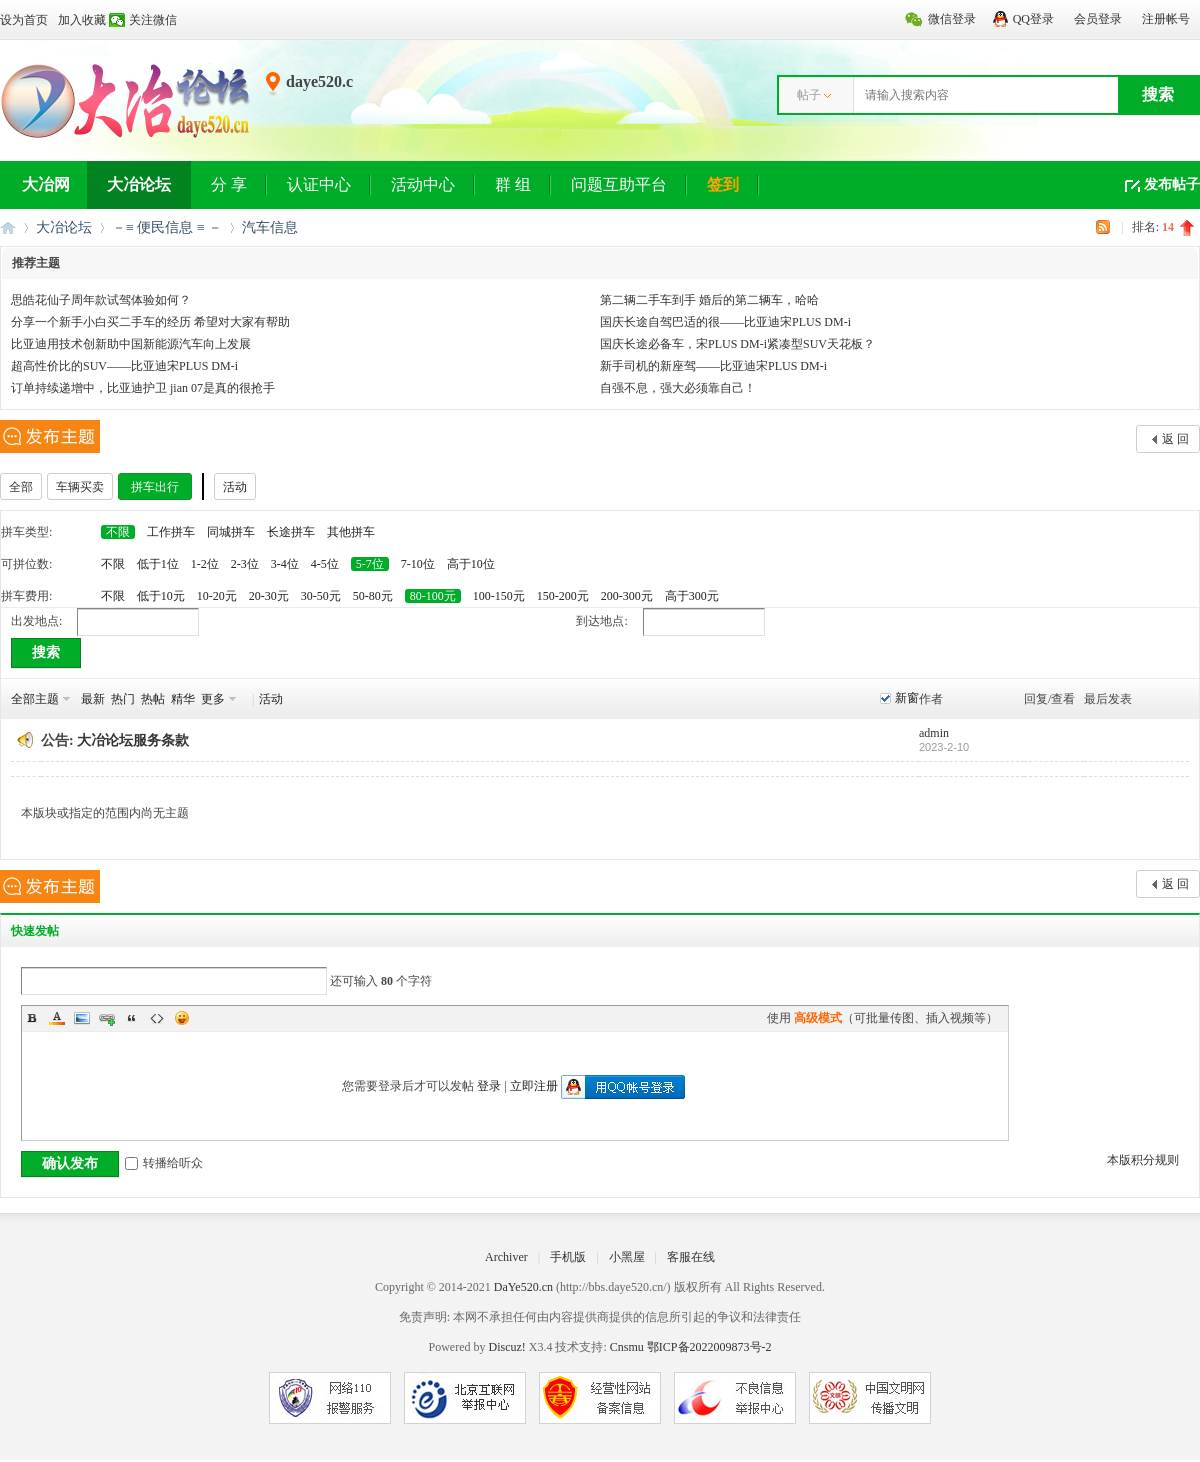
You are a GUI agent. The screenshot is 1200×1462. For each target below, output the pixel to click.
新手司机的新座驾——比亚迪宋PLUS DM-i (713, 366)
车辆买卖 (80, 487)
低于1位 (158, 564)
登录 (489, 1086)
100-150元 (499, 596)
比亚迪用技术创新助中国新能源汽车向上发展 (131, 344)
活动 (235, 487)
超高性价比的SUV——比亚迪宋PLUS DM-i (124, 366)
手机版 (568, 1257)
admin (934, 733)
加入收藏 (82, 20)
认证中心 (319, 184)
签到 (723, 184)
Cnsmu (628, 1347)
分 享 (229, 184)
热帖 (153, 699)
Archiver (506, 1257)
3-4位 (285, 564)
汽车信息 (270, 227)
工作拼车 (171, 532)
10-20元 (217, 596)
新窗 (907, 698)
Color (57, 1018)
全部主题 (35, 699)
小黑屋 (627, 1257)
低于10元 (161, 596)
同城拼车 (231, 532)
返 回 (1175, 439)
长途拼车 (291, 532)
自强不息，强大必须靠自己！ (678, 388)
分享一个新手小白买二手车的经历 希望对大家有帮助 (150, 322)
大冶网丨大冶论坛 (8, 227)
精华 (183, 699)
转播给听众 (164, 1163)
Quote (132, 1018)
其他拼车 (351, 532)
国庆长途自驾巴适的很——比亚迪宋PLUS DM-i (725, 322)
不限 (118, 532)
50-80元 (373, 596)
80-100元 (433, 596)
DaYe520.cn (523, 1287)
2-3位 (245, 564)
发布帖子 (1172, 184)
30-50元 (321, 596)
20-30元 (269, 596)
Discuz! (506, 1347)
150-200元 (563, 596)
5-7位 (370, 564)
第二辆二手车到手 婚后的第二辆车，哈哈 (709, 300)
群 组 (513, 184)
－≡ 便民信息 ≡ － (167, 227)
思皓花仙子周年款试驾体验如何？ (101, 300)
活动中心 (423, 184)
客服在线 (691, 1257)
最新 (93, 699)
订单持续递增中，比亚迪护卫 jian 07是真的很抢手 (143, 388)
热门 (123, 699)
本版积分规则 (1143, 1160)
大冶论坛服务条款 (133, 740)
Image (82, 1018)
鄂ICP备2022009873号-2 (709, 1347)
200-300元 (627, 596)
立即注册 (534, 1086)
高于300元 (692, 596)
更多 (213, 699)
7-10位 (418, 564)
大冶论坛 (139, 184)
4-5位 (325, 564)
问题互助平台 (619, 184)
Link (107, 1018)
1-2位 (205, 564)
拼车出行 (155, 487)
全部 (21, 487)
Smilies (182, 1018)
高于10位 (471, 564)
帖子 (809, 95)
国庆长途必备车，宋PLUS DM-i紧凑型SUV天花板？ (737, 344)
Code (157, 1018)
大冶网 (46, 184)
